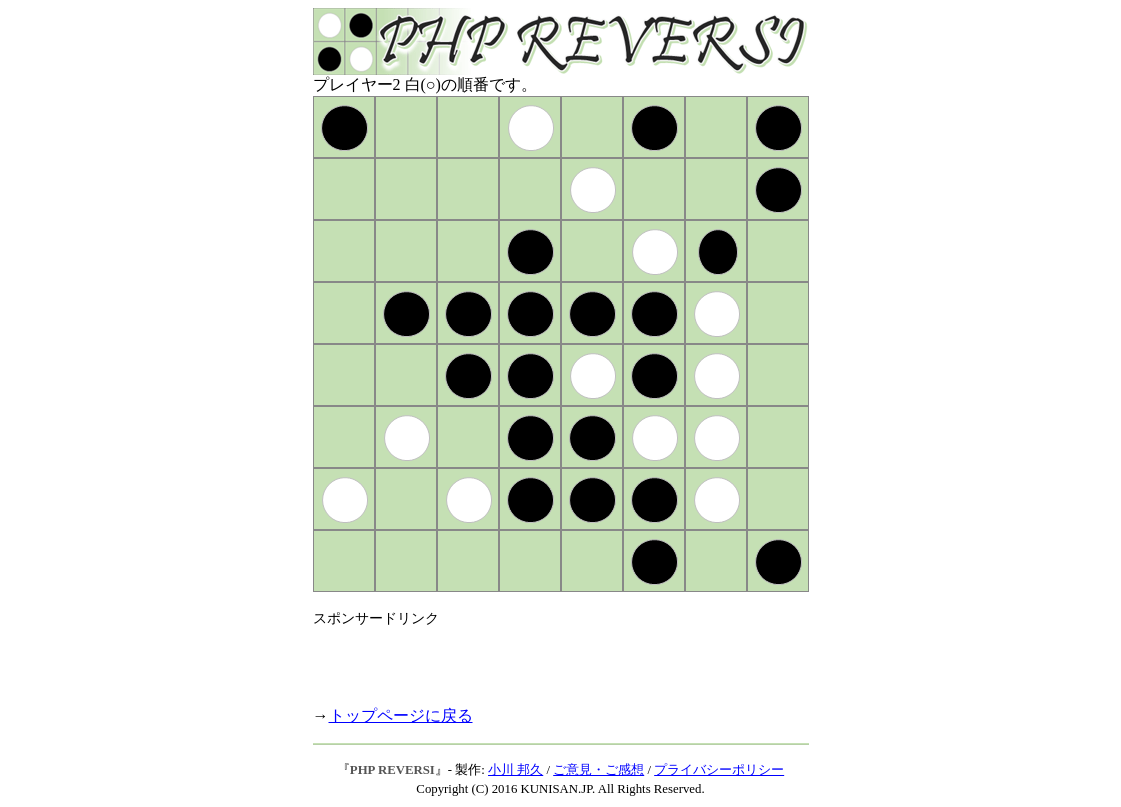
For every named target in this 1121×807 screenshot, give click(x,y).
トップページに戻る (401, 715)
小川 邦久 (515, 770)
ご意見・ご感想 (598, 770)
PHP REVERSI (392, 770)
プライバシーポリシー (719, 770)
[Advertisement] (547, 658)
